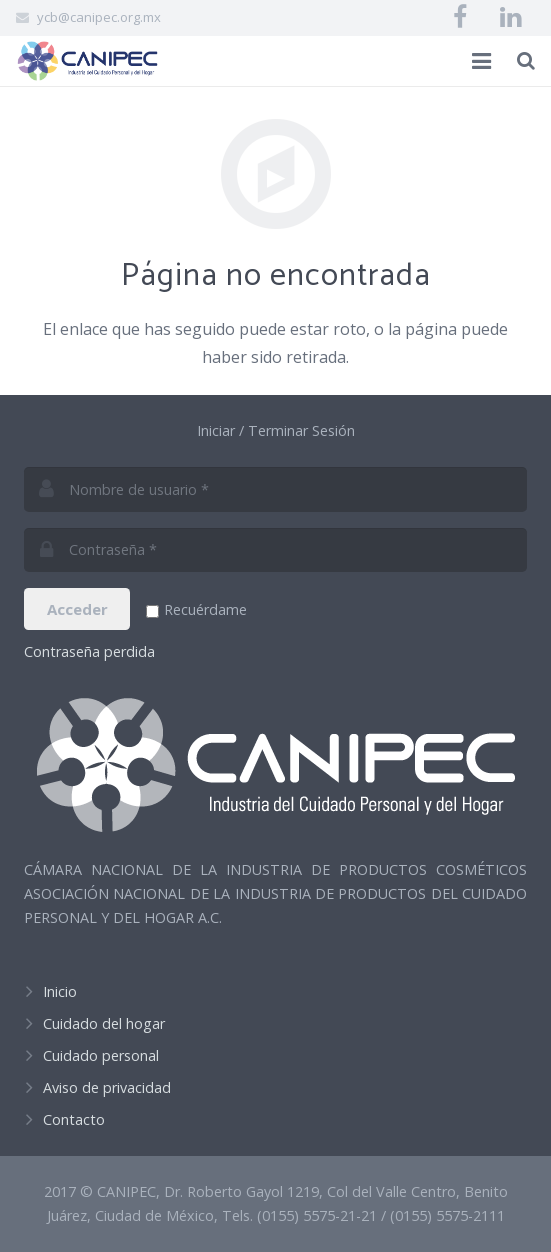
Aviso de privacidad (107, 1087)
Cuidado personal (101, 1055)
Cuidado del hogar (104, 1023)
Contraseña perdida (89, 651)
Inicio (60, 991)
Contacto (74, 1119)
